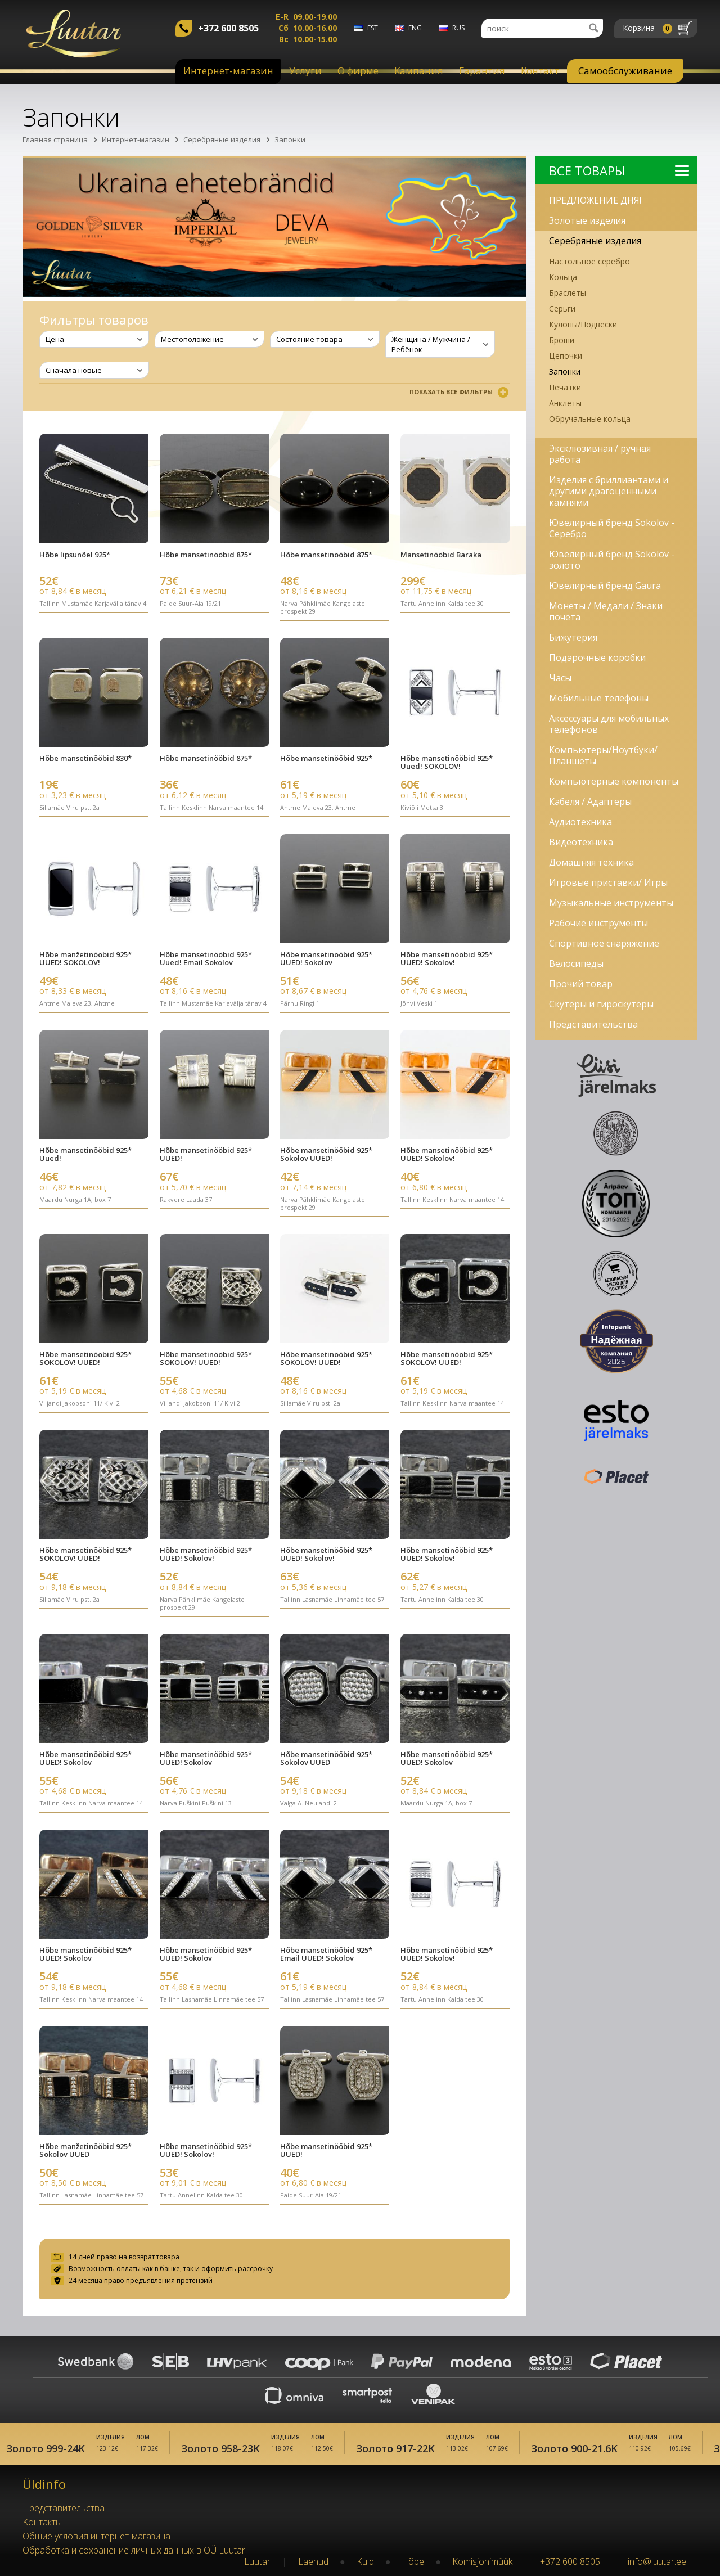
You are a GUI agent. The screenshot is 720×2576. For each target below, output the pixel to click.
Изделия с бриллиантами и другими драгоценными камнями (608, 491)
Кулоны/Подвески (583, 324)
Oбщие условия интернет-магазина (96, 2533)
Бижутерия (573, 637)
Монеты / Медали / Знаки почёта (606, 611)
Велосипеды (576, 963)
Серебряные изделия (221, 139)
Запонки (289, 139)
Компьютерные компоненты (613, 781)
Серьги (562, 308)
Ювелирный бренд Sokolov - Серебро (611, 528)
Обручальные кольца (590, 418)
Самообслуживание (625, 70)
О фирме (358, 70)
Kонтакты (42, 2519)
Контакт (540, 70)
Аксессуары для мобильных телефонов (609, 724)
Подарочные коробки (597, 657)
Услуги (305, 70)
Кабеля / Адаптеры (590, 801)
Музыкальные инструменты (611, 903)
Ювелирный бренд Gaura (605, 585)
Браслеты (567, 292)
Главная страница (55, 139)
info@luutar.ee (657, 2559)
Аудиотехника (580, 822)
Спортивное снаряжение (604, 943)
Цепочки (565, 355)
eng (415, 28)
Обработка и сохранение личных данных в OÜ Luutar (133, 2548)
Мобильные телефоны (599, 698)
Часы (560, 678)
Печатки (565, 387)
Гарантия (482, 70)
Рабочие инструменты (598, 923)
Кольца (563, 277)
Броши (561, 340)
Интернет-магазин (228, 70)
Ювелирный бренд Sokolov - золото (611, 559)
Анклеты (565, 403)
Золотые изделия (587, 220)
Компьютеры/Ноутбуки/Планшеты (603, 755)
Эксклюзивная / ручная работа (600, 454)
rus (458, 28)
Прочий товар (581, 984)
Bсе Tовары (619, 170)
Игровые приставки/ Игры (608, 882)
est (372, 28)
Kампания (418, 70)
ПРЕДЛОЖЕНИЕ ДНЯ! (595, 200)
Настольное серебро (589, 261)
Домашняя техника (591, 862)
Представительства (593, 1024)
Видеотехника (581, 842)
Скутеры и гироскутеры (601, 1004)
